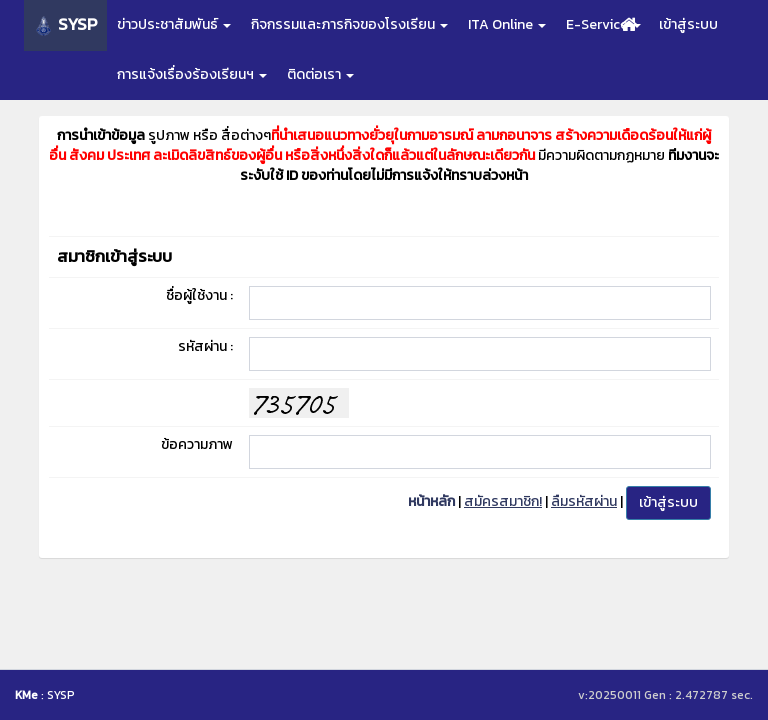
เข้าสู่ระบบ (688, 24)
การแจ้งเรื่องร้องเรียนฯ (192, 74)
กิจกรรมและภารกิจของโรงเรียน (349, 24)
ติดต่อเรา (320, 74)
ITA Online (507, 24)
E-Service (603, 24)
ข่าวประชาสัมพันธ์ (174, 24)
